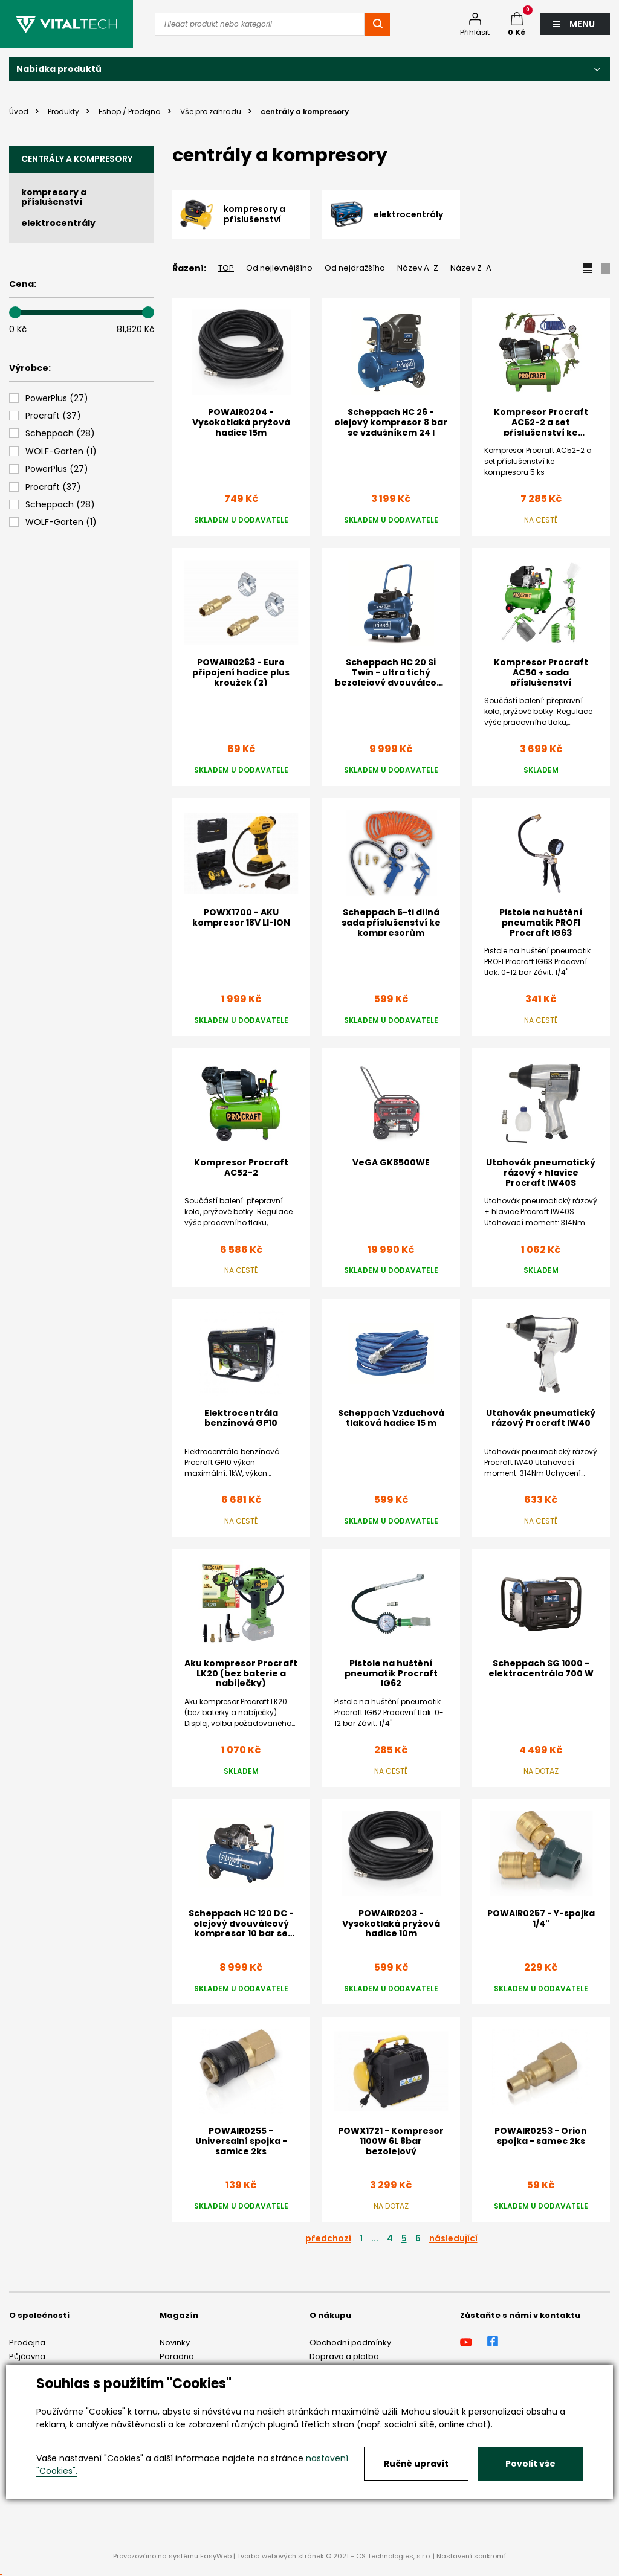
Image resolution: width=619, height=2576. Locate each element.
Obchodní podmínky (350, 2342)
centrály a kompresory (76, 159)
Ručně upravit (416, 2464)
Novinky (175, 2342)
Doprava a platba (344, 2356)
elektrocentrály (58, 223)
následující (453, 2238)
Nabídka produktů (59, 69)
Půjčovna (27, 2356)
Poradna (177, 2356)
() (56, 398)
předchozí (328, 2238)
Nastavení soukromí (471, 2556)
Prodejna (27, 2342)
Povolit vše (530, 2464)
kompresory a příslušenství (53, 196)
